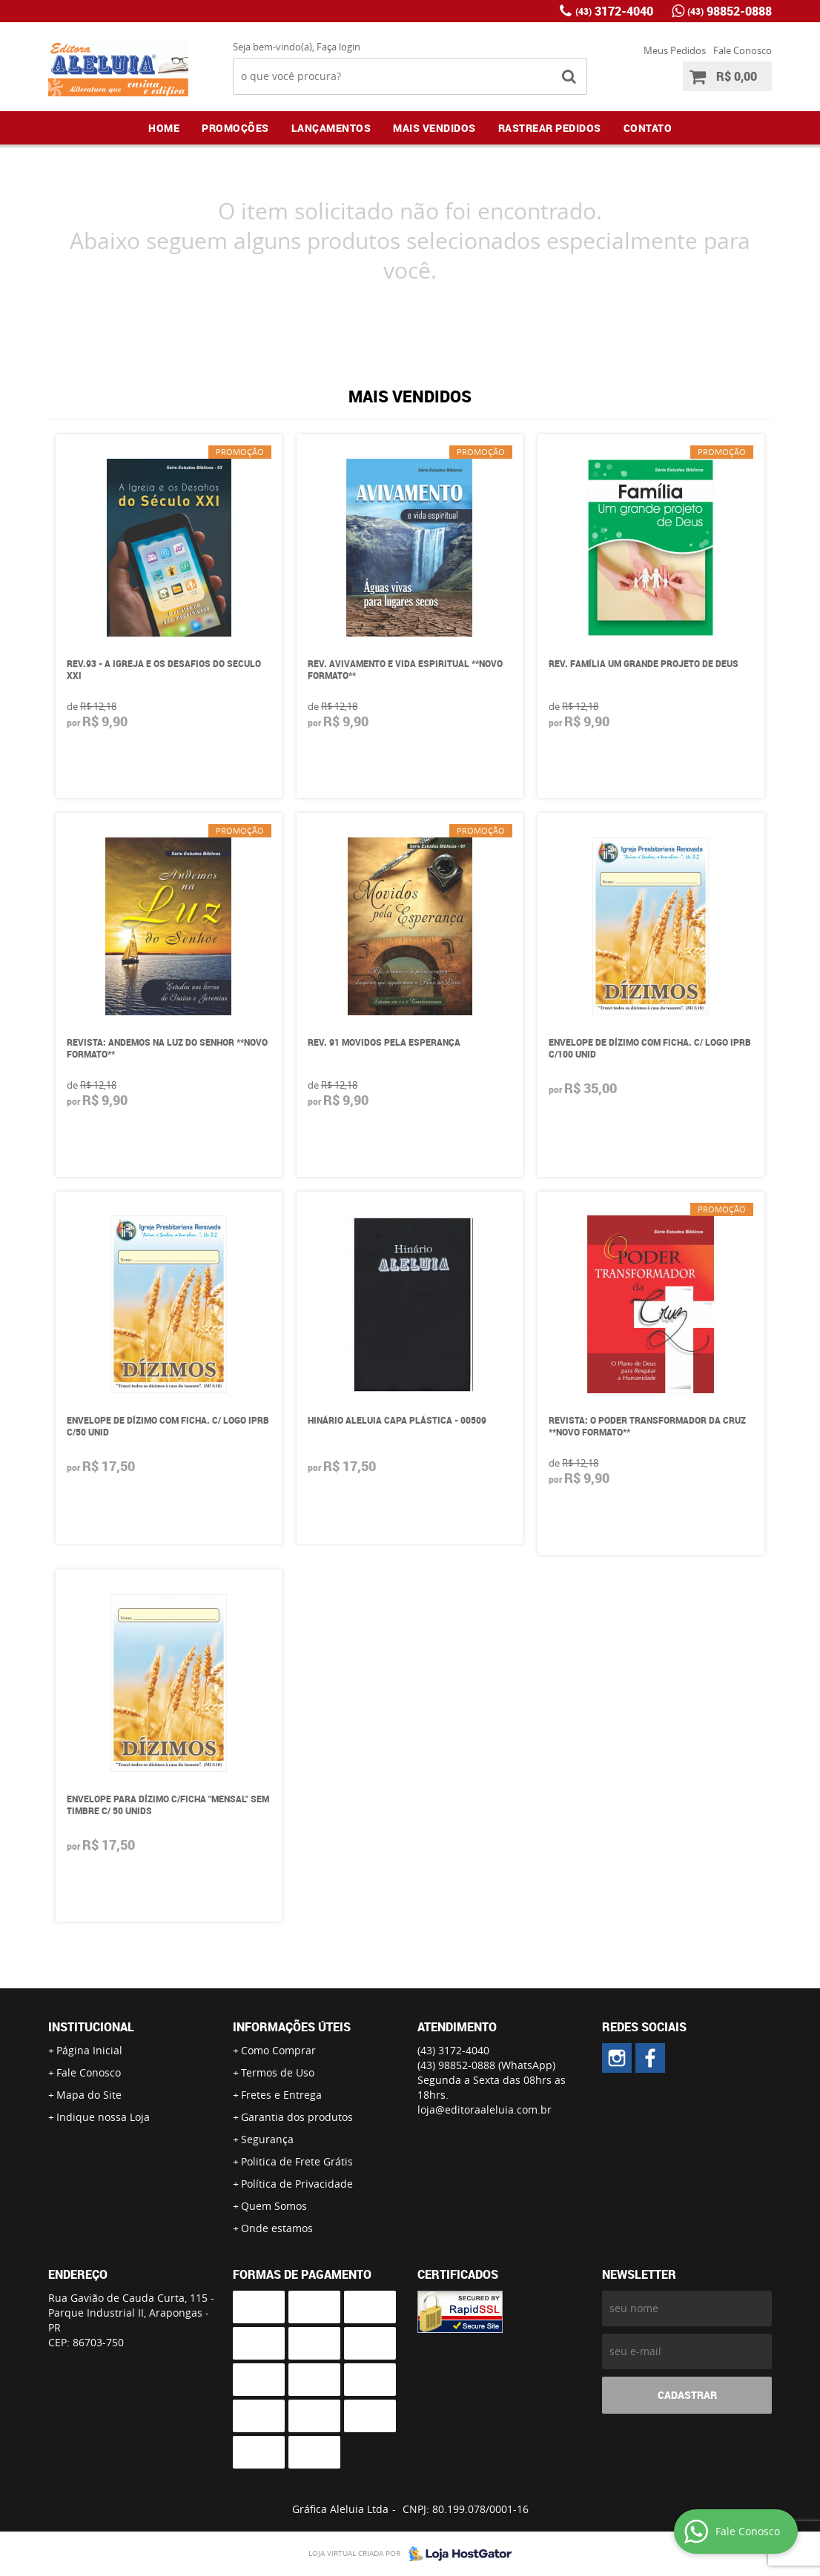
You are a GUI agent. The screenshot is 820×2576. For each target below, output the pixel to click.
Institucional (91, 2027)
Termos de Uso (277, 2072)
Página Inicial (89, 2050)
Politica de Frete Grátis (297, 2161)
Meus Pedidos (675, 50)
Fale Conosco (742, 50)
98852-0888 (729, 11)
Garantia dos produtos (297, 2117)
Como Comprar (278, 2050)
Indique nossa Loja (103, 2117)
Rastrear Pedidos (549, 128)
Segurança (267, 2139)
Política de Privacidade (297, 2184)
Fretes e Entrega (281, 2095)
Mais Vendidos (434, 128)
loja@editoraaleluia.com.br (484, 2109)
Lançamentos (331, 128)
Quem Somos (274, 2206)
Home (163, 128)
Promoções (235, 128)
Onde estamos (277, 2228)
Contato (648, 128)
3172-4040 (614, 11)
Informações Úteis (292, 2027)
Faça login (338, 46)
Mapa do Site (89, 2095)
